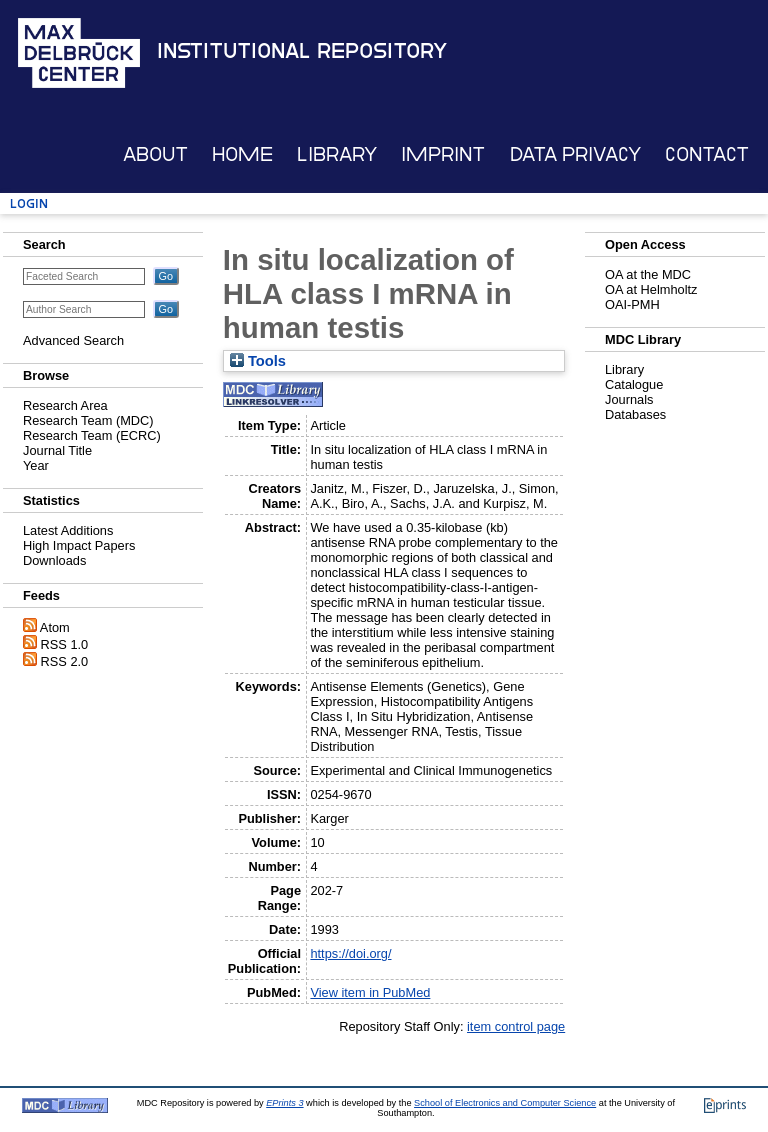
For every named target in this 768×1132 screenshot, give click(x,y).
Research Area (65, 405)
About (155, 154)
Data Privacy (575, 154)
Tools (258, 361)
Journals (629, 399)
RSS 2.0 (65, 661)
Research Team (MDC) (88, 420)
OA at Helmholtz (651, 289)
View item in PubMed (370, 992)
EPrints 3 (284, 1103)
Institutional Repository (302, 51)
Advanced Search (73, 340)
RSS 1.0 (65, 644)
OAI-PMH (632, 304)
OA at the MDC (648, 274)
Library (337, 154)
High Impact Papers (79, 545)
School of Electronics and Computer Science (505, 1103)
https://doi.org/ (350, 953)
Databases (635, 414)
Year (36, 465)
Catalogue (634, 384)
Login (29, 203)
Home (242, 154)
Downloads (54, 560)
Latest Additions (68, 530)
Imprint (443, 154)
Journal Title (57, 450)
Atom (55, 627)
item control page (516, 1026)
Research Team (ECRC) (92, 435)
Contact (707, 154)
